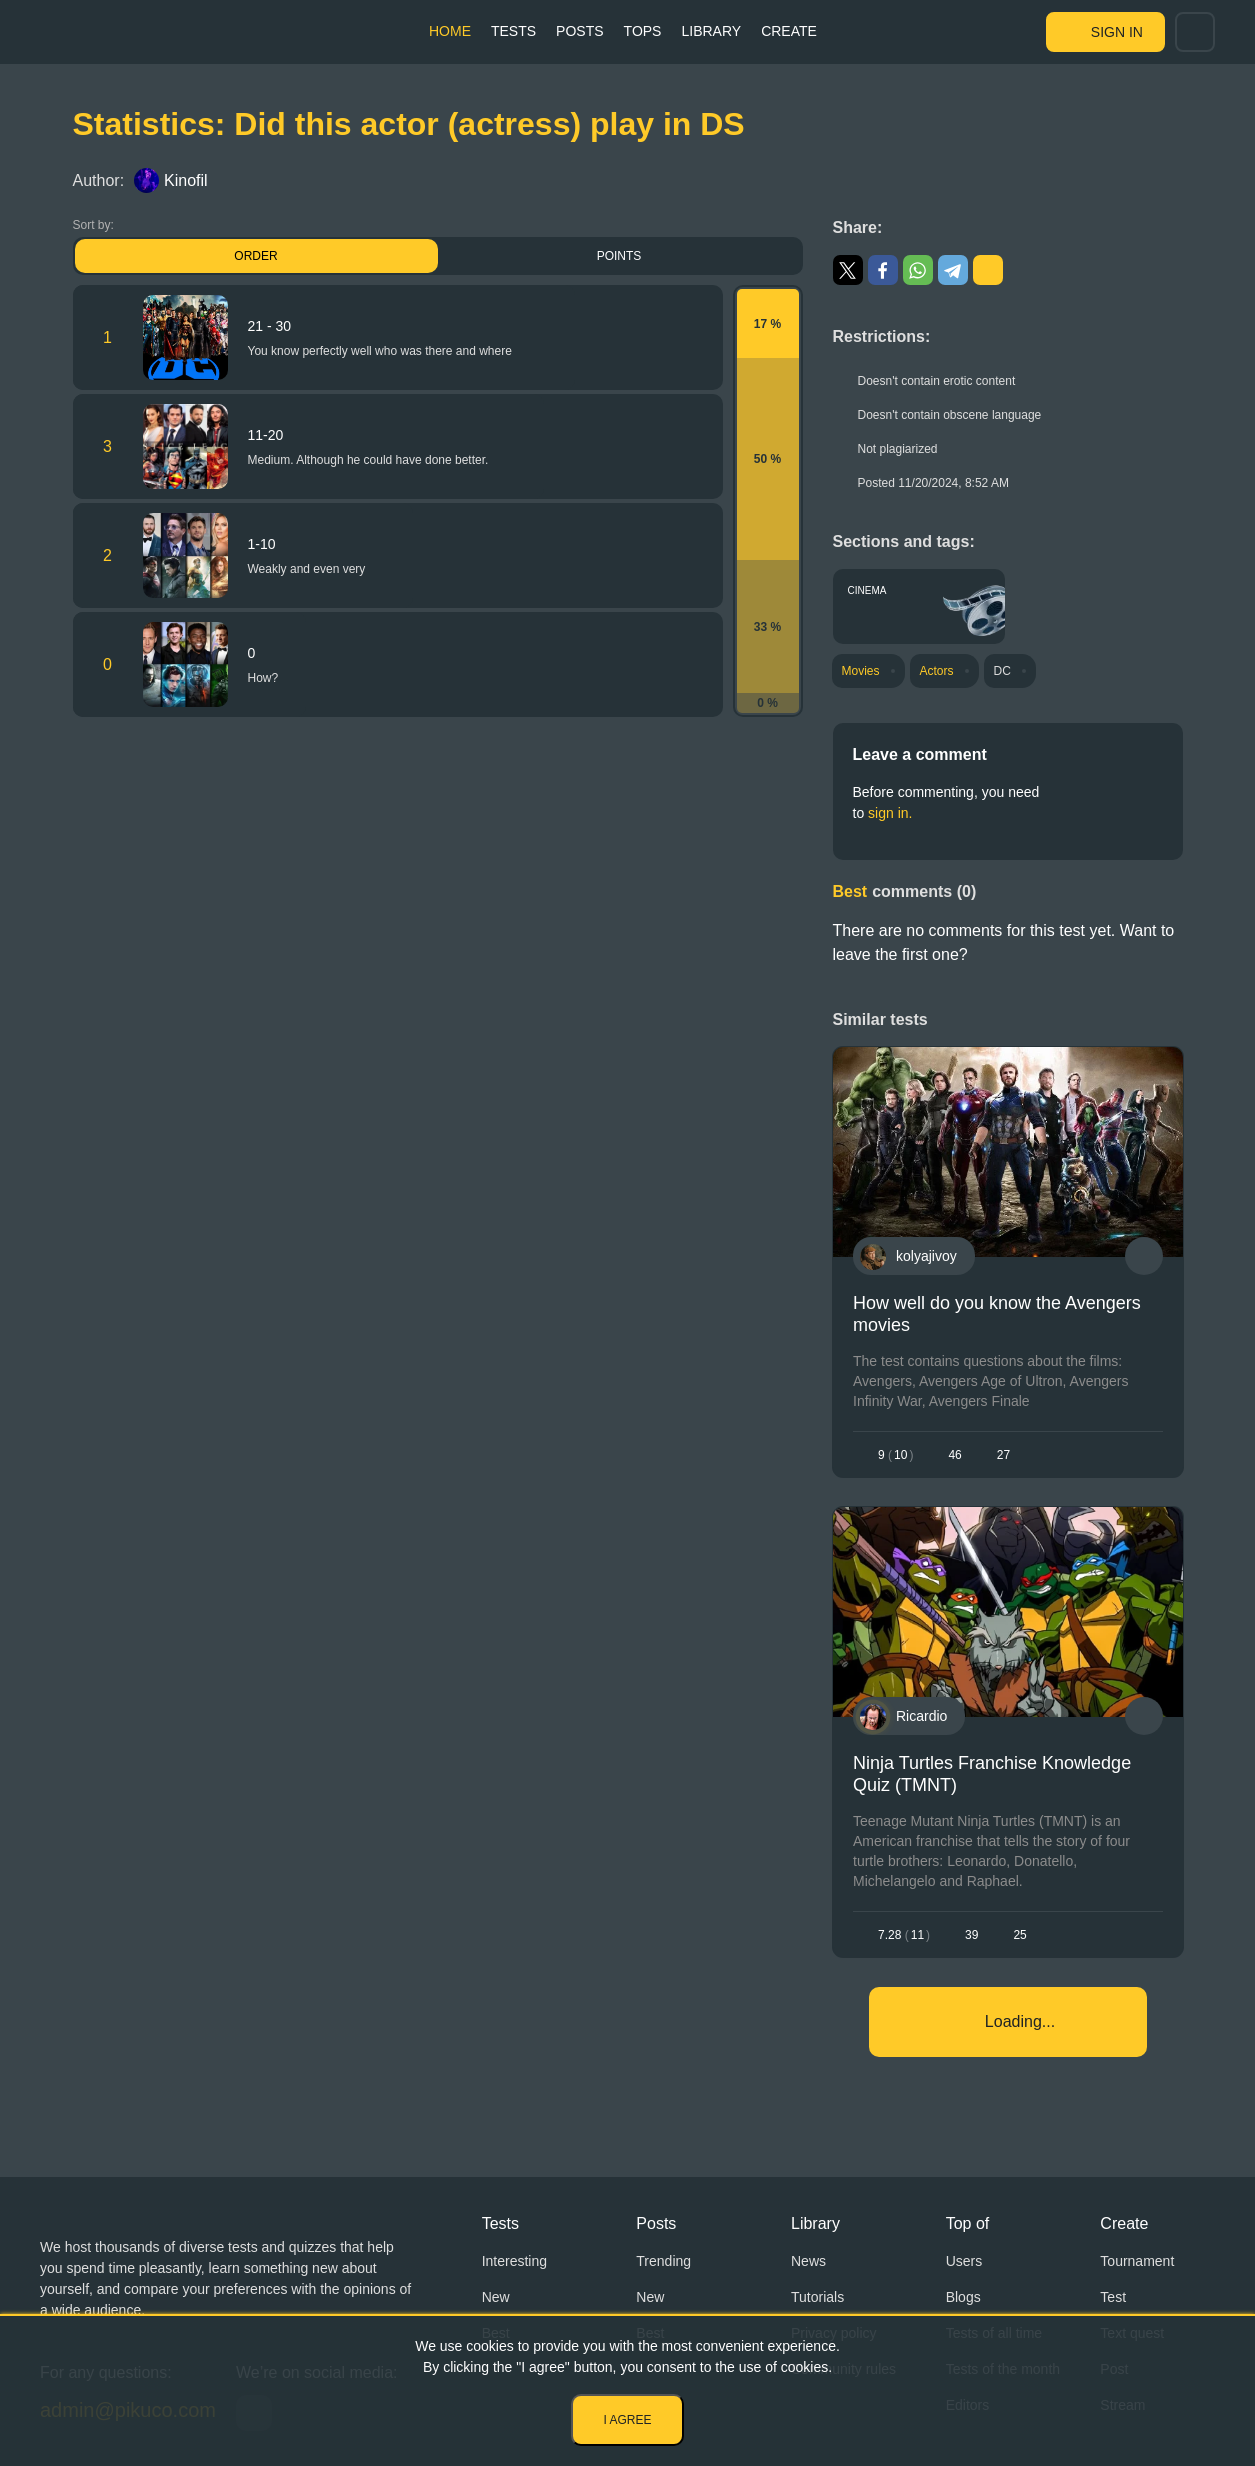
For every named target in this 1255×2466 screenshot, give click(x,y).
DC (1002, 671)
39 (971, 1935)
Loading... (1020, 2021)
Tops (643, 31)
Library (711, 31)
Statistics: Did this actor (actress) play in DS (409, 124)
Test (1113, 2297)
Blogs (963, 2297)
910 (895, 1455)
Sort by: (93, 225)
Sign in (1117, 32)
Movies (861, 671)
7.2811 (904, 1935)
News (808, 2261)
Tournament (1137, 2261)
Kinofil (171, 180)
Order (255, 256)
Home (450, 31)
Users (964, 2261)
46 (954, 1455)
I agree (627, 2420)
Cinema (867, 590)
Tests (513, 31)
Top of (968, 2223)
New (496, 2297)
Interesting (514, 2261)
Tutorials (817, 2297)
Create (789, 31)
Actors (937, 671)
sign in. (890, 813)
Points (619, 256)
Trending (663, 2261)
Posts (579, 31)
